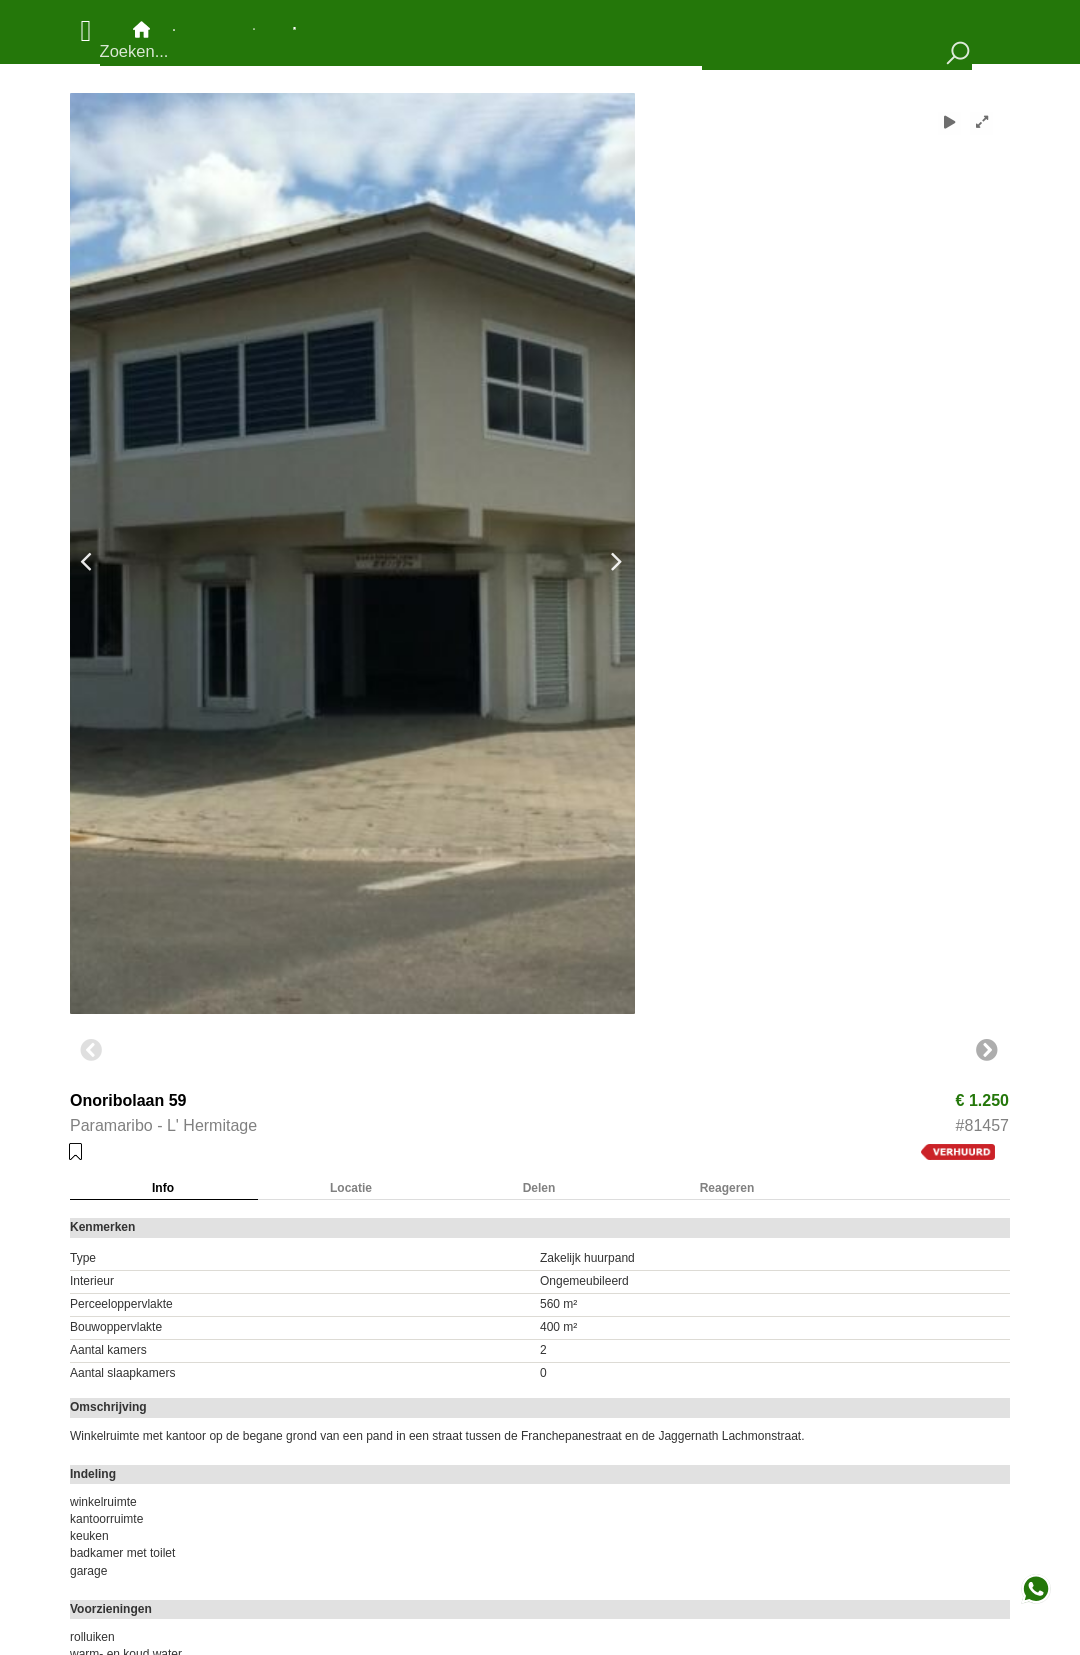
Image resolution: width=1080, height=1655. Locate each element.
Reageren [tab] (727, 1188)
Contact (174, 30)
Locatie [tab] (351, 1188)
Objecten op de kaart (214, 28)
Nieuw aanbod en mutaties (254, 28)
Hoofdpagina (141, 29)
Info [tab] (163, 1188)
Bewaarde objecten (294, 28)
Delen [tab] (539, 1188)
